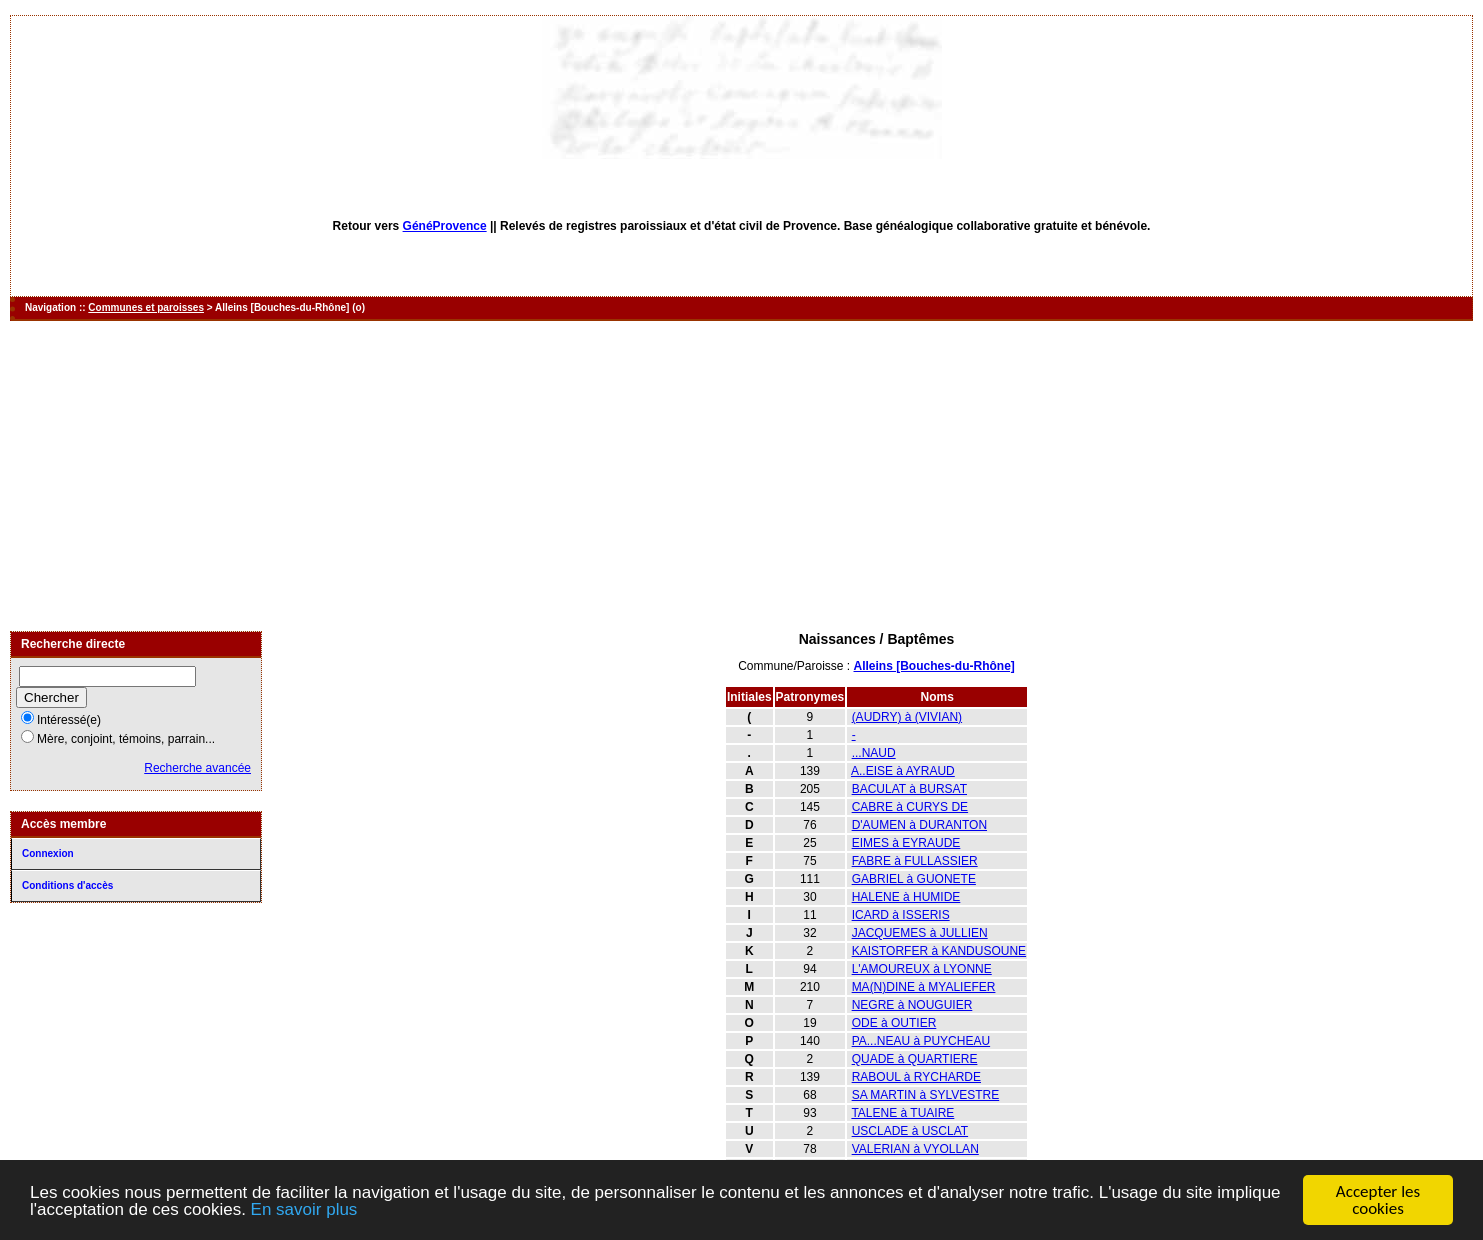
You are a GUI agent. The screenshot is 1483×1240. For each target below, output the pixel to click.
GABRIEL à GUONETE (914, 879)
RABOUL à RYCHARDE (916, 1077)
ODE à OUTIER (894, 1023)
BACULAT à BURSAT (909, 789)
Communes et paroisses (146, 307)
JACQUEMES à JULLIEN (920, 933)
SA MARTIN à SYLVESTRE (926, 1095)
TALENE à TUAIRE (902, 1113)
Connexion (48, 853)
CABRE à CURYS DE (910, 807)
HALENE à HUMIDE (906, 897)
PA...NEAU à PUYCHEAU (921, 1041)
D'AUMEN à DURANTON (919, 825)
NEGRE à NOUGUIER (912, 1005)
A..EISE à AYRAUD (903, 771)
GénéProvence (445, 226)
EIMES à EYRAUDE (906, 843)
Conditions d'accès (67, 885)
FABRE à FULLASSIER (915, 861)
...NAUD (874, 753)
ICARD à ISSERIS (901, 915)
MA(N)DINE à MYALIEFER (924, 987)
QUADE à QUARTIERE (915, 1059)
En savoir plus (304, 1210)
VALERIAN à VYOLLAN (915, 1149)
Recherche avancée (197, 768)
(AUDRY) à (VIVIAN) (907, 717)
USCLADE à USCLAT (910, 1131)
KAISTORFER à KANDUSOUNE (939, 951)
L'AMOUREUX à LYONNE (922, 969)
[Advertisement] (742, 476)
